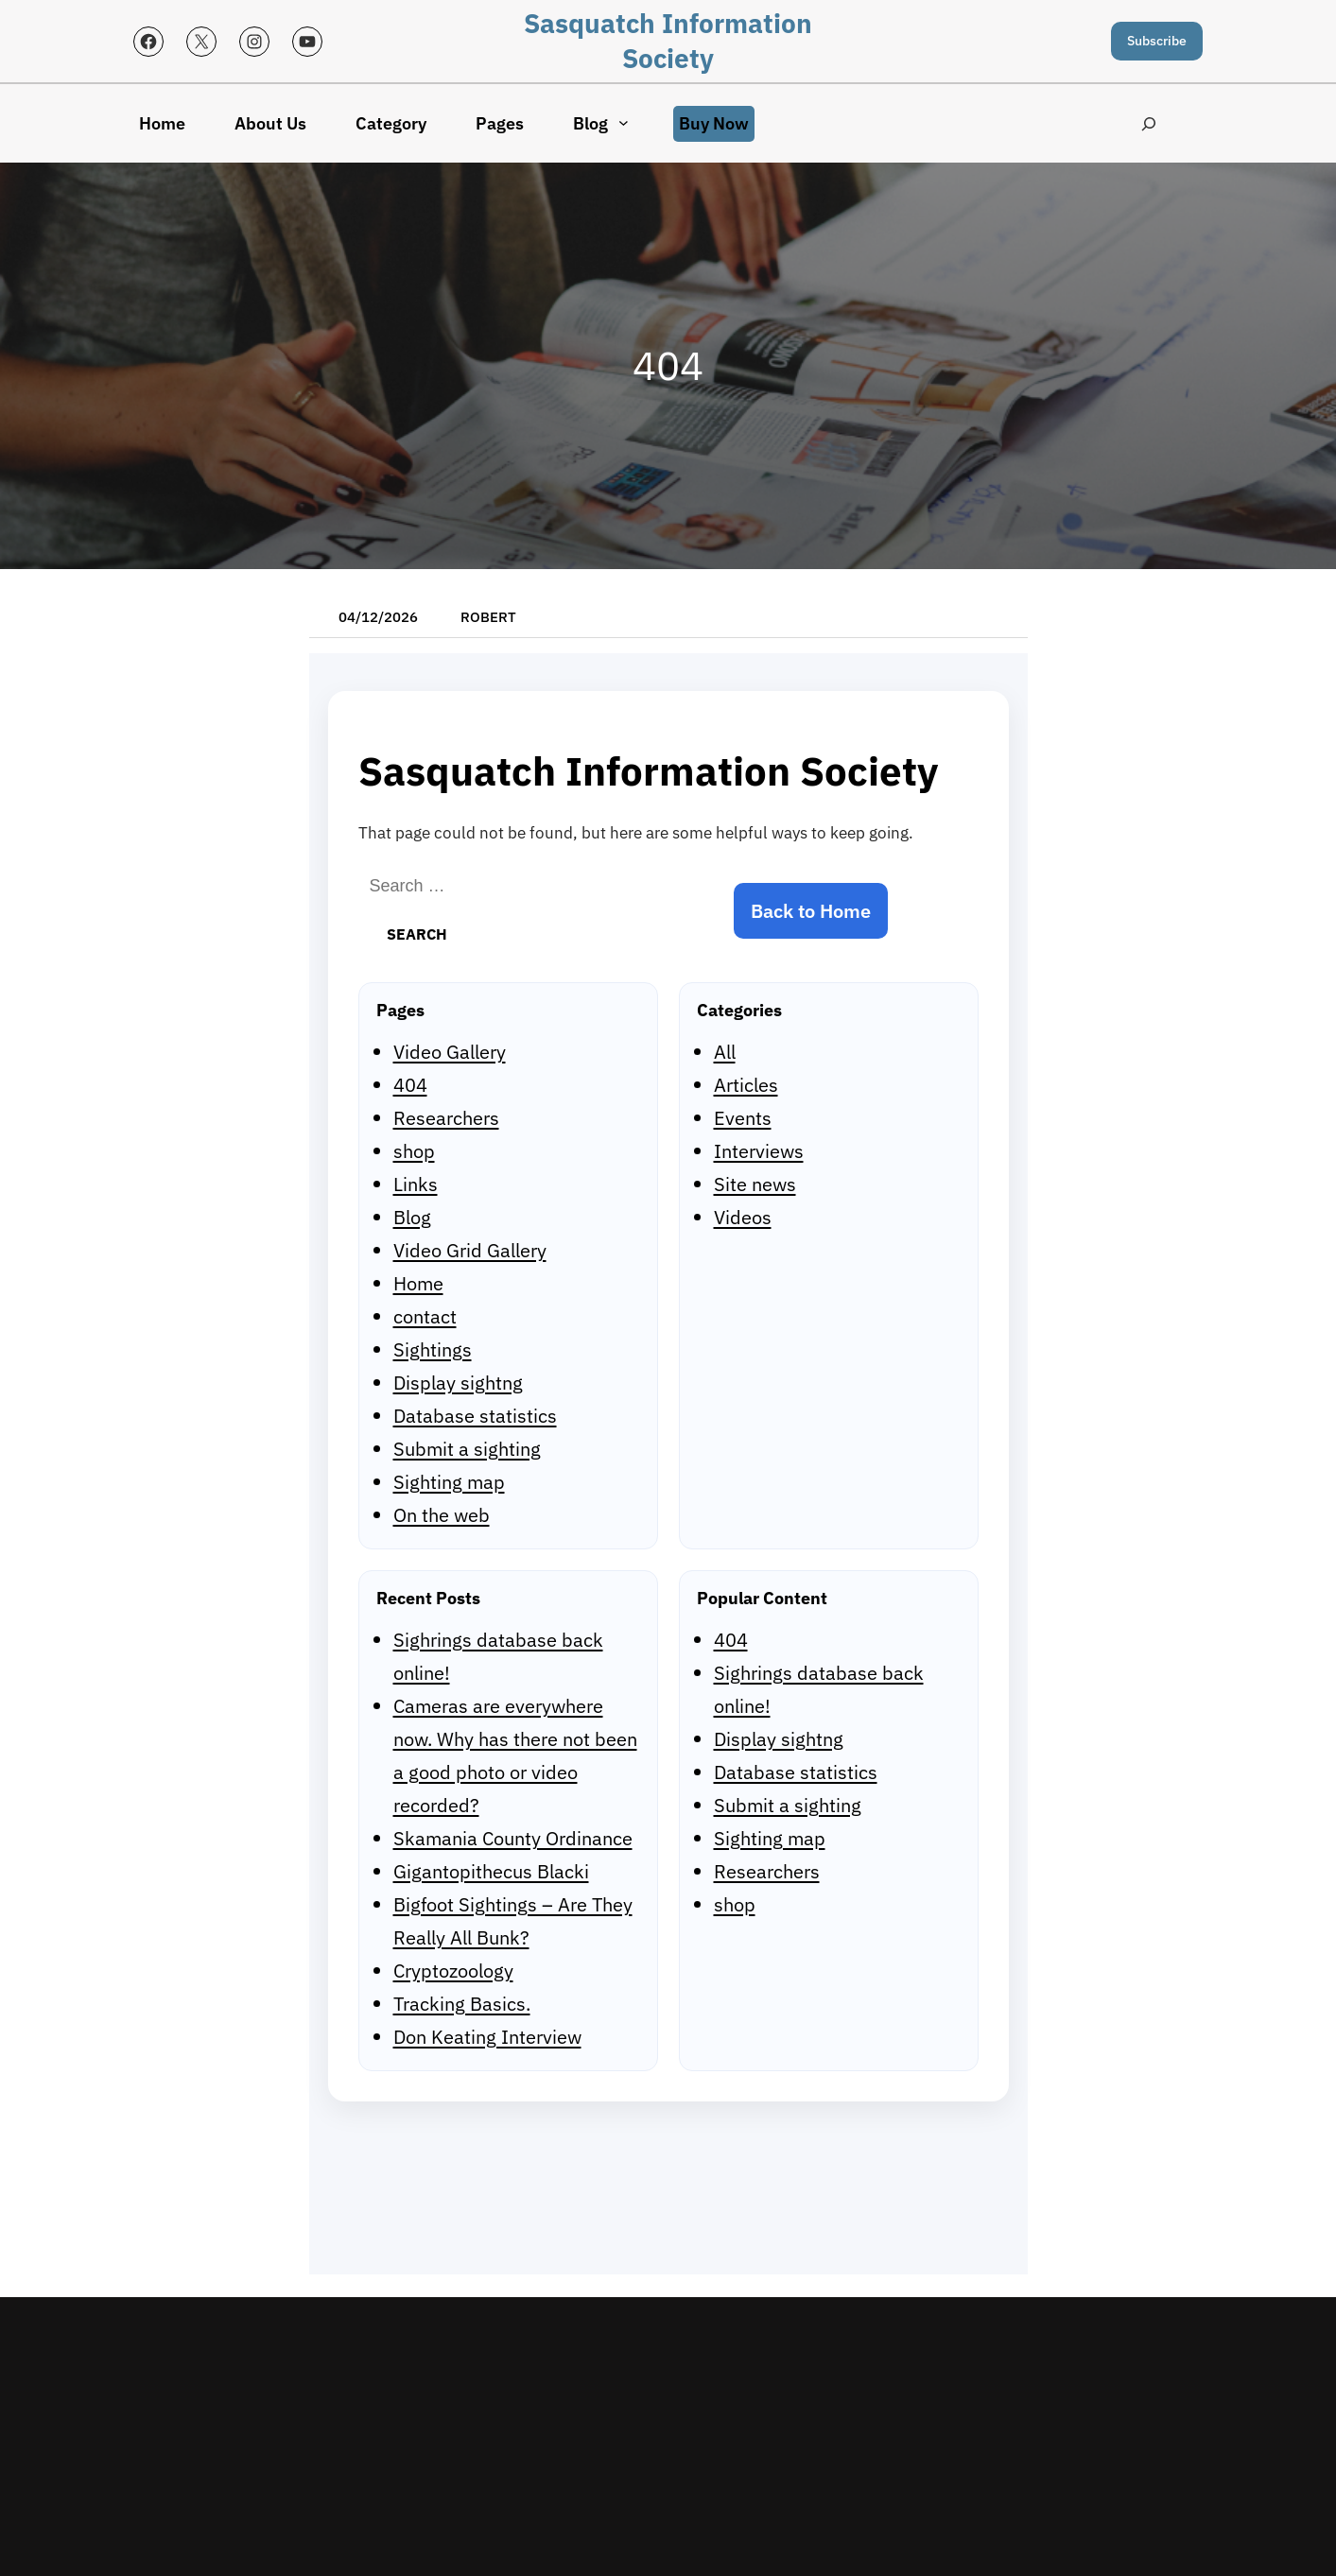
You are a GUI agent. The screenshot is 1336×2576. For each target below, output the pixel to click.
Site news (755, 1184)
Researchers (446, 1118)
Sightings (432, 1349)
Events (743, 1118)
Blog (412, 1217)
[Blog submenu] (623, 122)
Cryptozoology (453, 1970)
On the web (441, 1515)
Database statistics (475, 1415)
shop (414, 1151)
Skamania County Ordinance (513, 1838)
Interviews (759, 1151)
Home (418, 1283)
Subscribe (1157, 40)
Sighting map (449, 1482)
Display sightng (458, 1382)
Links (415, 1184)
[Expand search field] (1149, 123)
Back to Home (811, 911)
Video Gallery (449, 1051)
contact (425, 1316)
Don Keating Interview (487, 2036)
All (725, 1051)
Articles (746, 1085)
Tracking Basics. (461, 2003)
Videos (743, 1217)
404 (410, 1085)
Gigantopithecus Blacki (491, 1871)
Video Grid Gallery (470, 1250)
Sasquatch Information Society (668, 41)
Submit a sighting (467, 1448)
